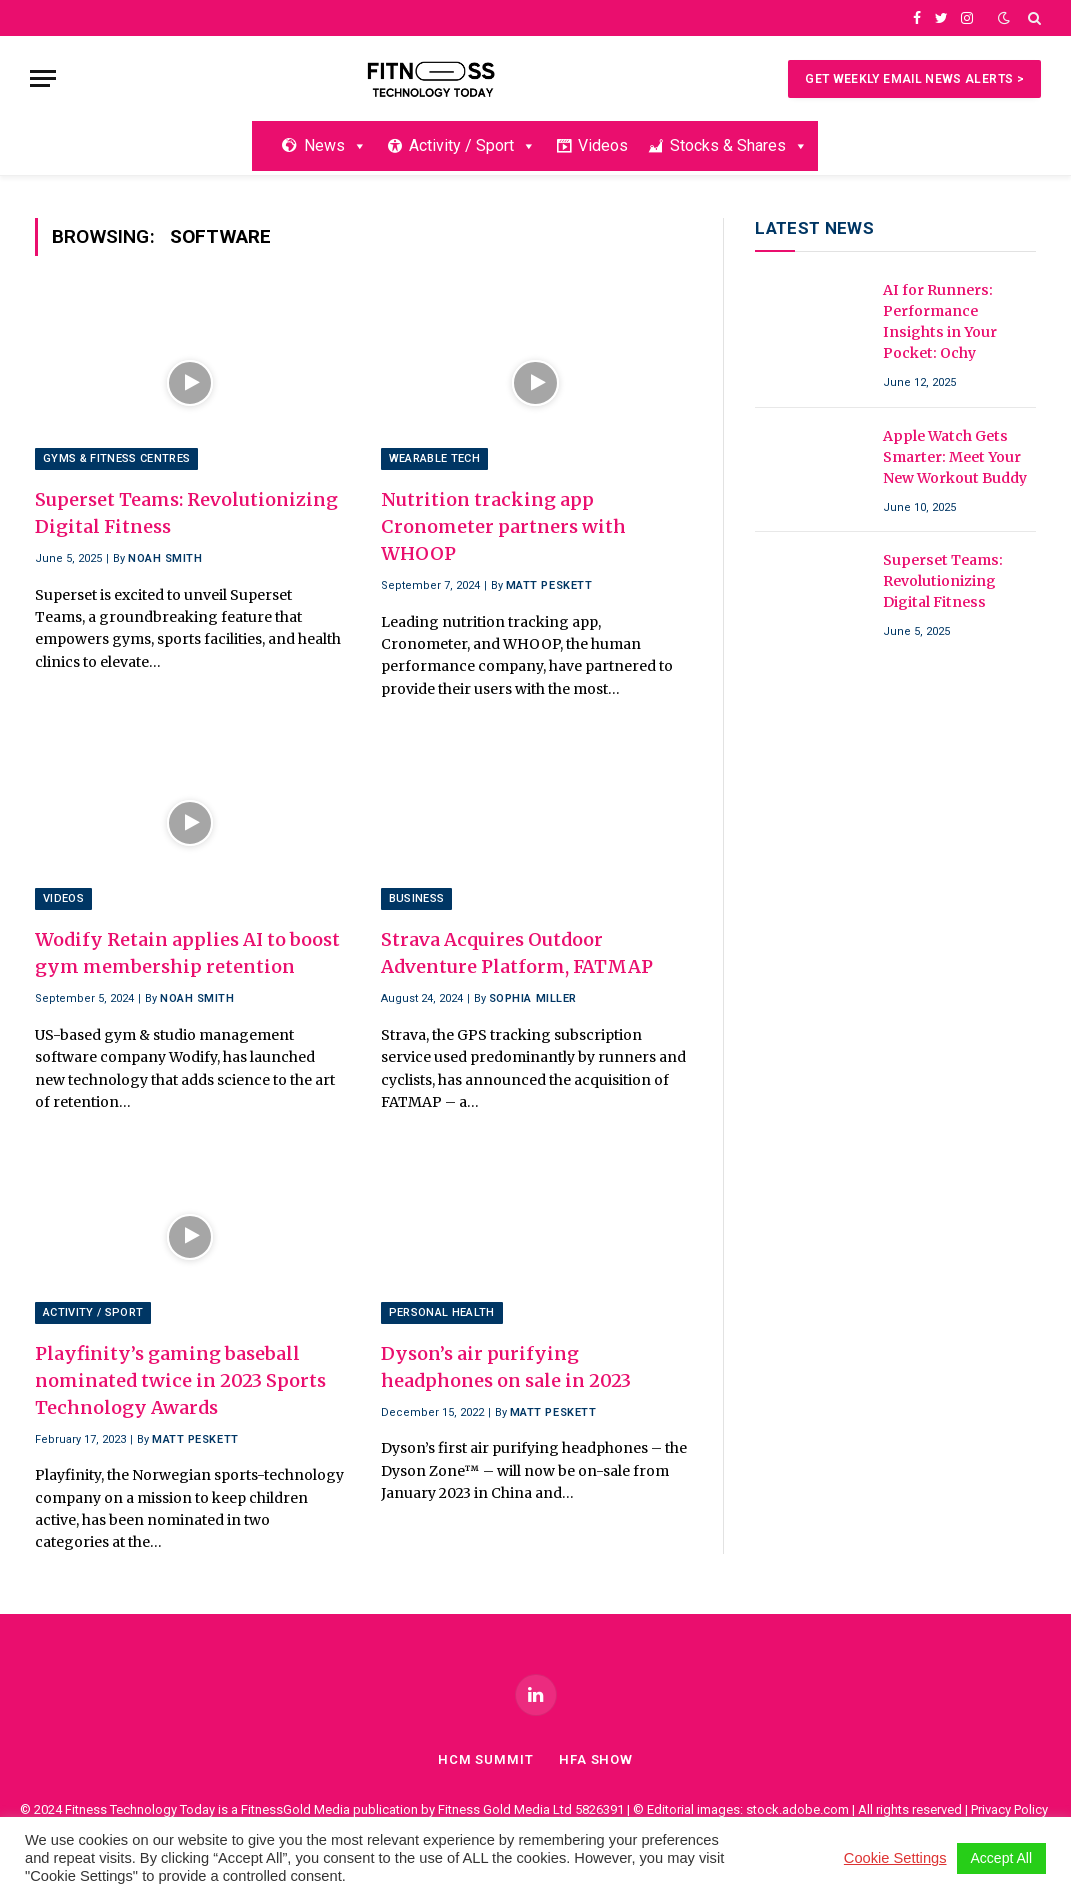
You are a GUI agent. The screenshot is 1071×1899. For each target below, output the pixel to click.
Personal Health (442, 1312)
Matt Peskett (549, 585)
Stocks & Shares (739, 145)
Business (417, 898)
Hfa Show (596, 1759)
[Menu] (43, 78)
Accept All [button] (1001, 1858)
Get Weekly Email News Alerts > (914, 79)
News (335, 145)
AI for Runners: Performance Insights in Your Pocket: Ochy (940, 321)
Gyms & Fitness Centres (116, 458)
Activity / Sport (472, 145)
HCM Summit (486, 1759)
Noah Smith (165, 558)
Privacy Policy (1009, 1809)
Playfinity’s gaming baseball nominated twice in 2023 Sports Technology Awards (180, 1380)
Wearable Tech (434, 458)
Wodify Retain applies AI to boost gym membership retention (187, 953)
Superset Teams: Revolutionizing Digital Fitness (186, 513)
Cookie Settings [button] (895, 1858)
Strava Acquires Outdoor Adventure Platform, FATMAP (517, 953)
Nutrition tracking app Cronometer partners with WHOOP (503, 526)
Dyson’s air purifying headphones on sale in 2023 (506, 1367)
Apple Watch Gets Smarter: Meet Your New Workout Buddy (955, 457)
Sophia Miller (533, 998)
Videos (603, 145)
